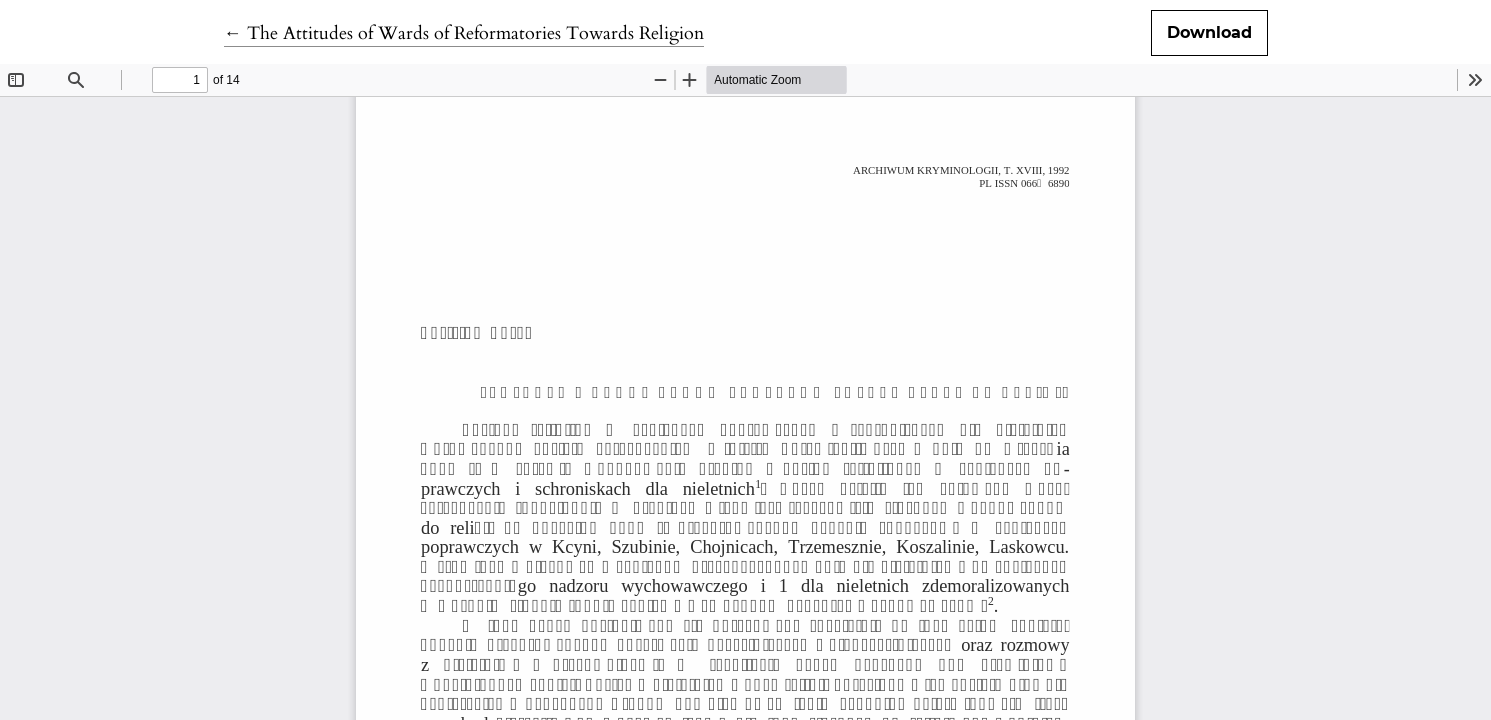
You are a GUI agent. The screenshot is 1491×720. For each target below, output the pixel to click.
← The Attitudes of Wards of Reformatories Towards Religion (464, 33)
